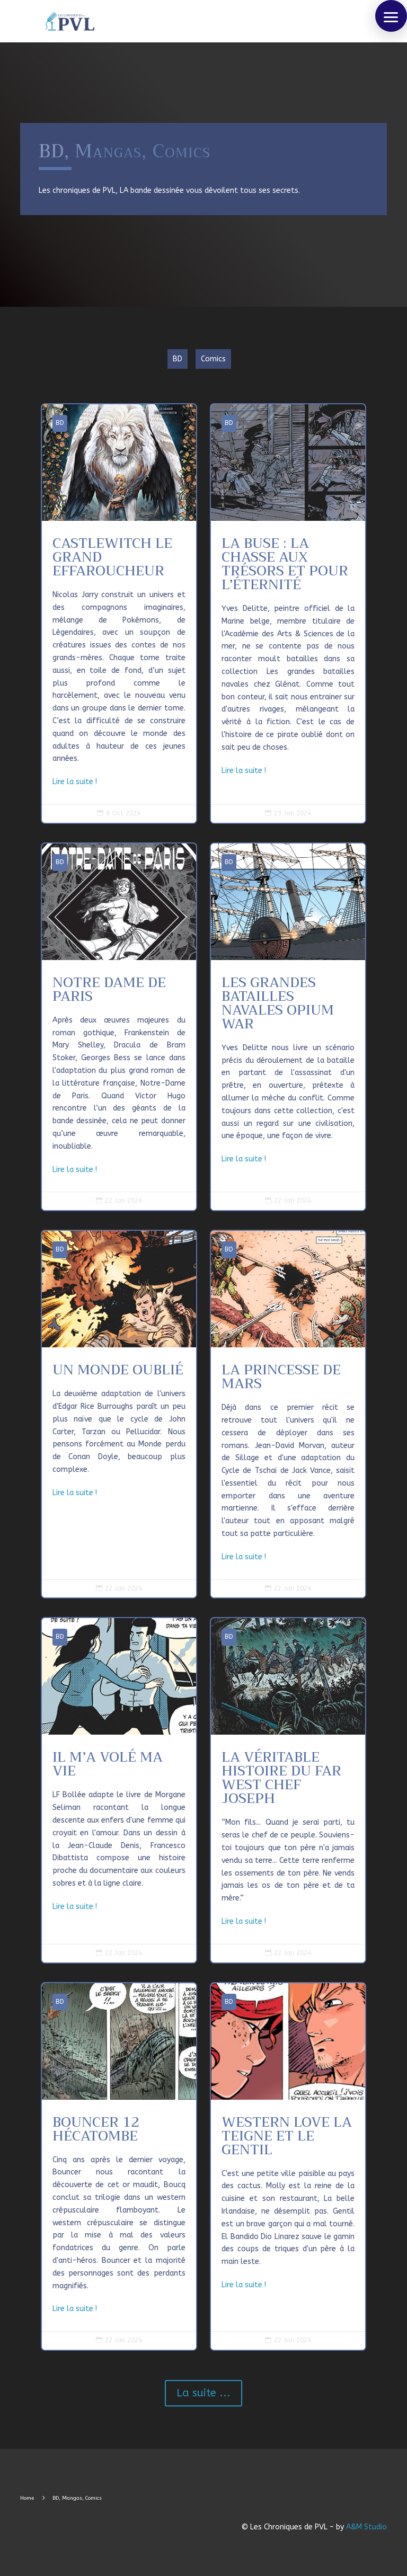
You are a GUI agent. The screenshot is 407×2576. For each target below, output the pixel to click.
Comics (213, 358)
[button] (391, 16)
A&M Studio (366, 2526)
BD (177, 358)
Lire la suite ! (74, 781)
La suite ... (203, 2393)
